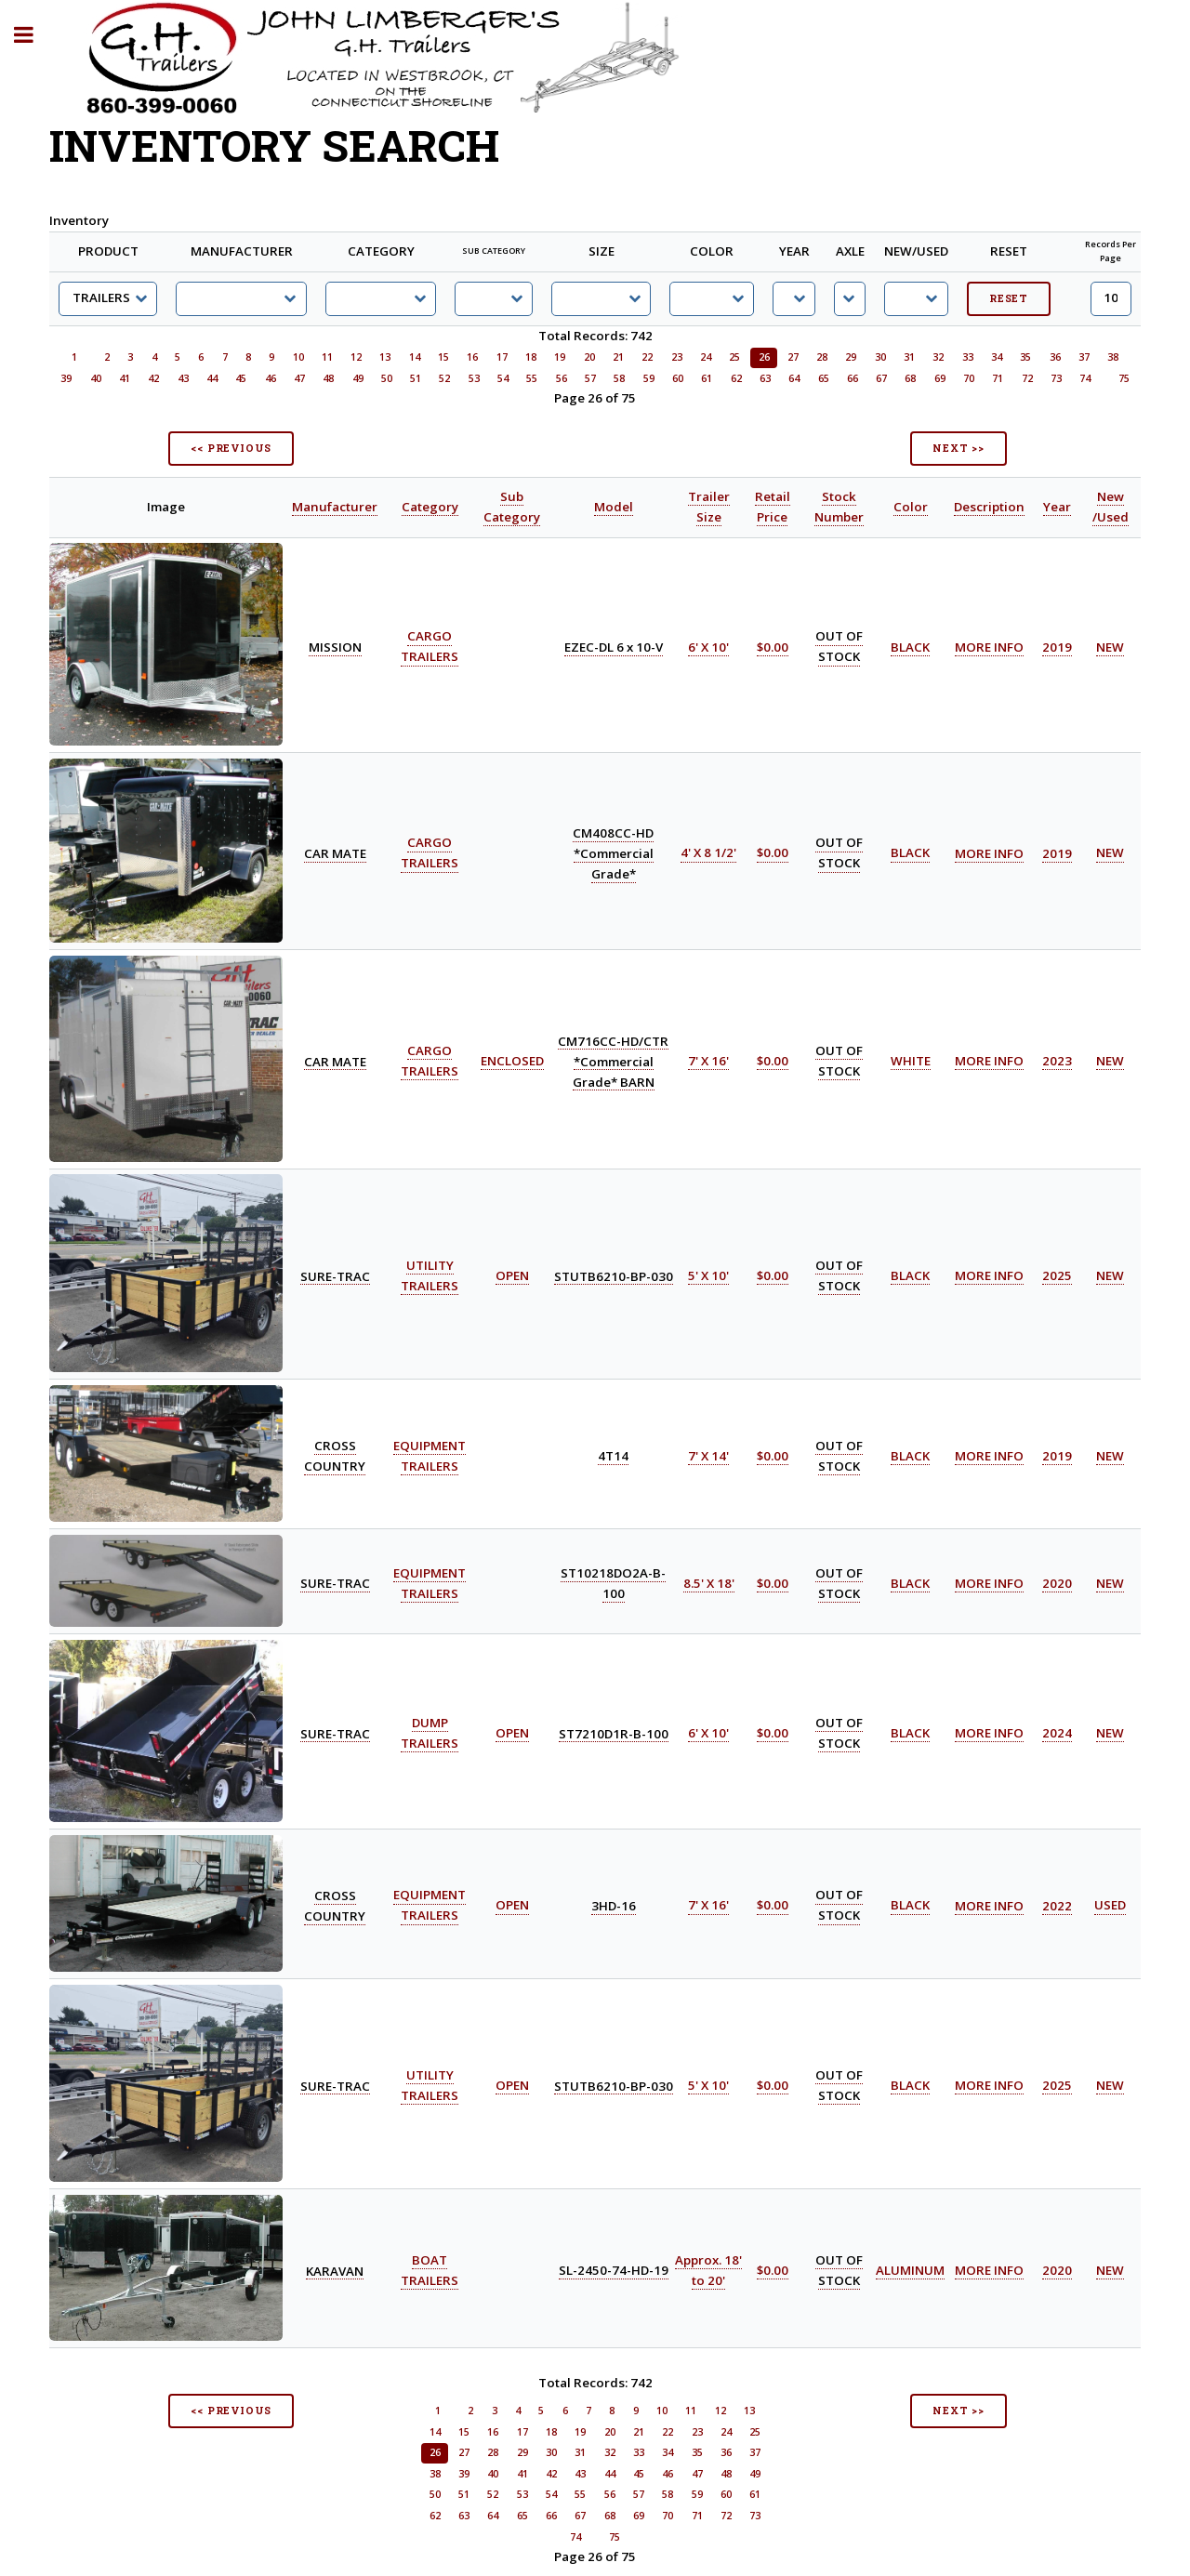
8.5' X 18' (708, 1583)
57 (590, 378)
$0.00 (772, 647)
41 (124, 378)
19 (559, 356)
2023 (1057, 1060)
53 (474, 378)
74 (1085, 378)
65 (823, 378)
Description (989, 506)
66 (852, 378)
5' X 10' (708, 1275)
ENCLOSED (512, 1060)
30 (880, 356)
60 (677, 378)
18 (530, 356)
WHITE (911, 1060)
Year (1057, 506)
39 (66, 378)
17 (502, 356)
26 (764, 356)
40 (95, 378)
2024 (1057, 1732)
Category (430, 506)
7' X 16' (708, 1060)
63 (765, 378)
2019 (1057, 647)
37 (1084, 356)
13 (385, 356)
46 (270, 378)
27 (793, 356)
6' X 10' (708, 647)
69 (940, 378)
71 (997, 378)
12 (356, 356)
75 (1124, 378)
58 (619, 378)
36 (1055, 356)
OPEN (512, 1275)
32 (938, 356)
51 (415, 378)
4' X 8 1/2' (708, 853)
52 (444, 378)
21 (618, 356)
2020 (1057, 1583)
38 (1112, 356)
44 (212, 378)
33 (967, 356)
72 (1027, 378)
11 (327, 356)
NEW (1110, 647)
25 (734, 356)
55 (531, 378)
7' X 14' (708, 1455)
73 (1056, 378)
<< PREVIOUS (231, 448)
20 (589, 356)
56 (561, 378)
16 (472, 356)
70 (968, 378)
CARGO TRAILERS (429, 647)
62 (736, 378)
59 (649, 378)
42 (153, 378)
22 (647, 356)
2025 (1057, 1275)
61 (706, 378)
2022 (1057, 1905)
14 (414, 356)
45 (240, 378)
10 (298, 356)
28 (821, 356)
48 (328, 378)
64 (794, 378)
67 (881, 378)
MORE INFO (989, 647)
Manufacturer (334, 506)
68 (910, 378)
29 (850, 356)
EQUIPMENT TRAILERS (429, 1905)
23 (676, 356)
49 (358, 378)
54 (503, 378)
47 (299, 378)
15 (443, 356)
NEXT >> (958, 448)
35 (1025, 356)
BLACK (910, 647)
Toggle (33, 35)
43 (183, 378)
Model (613, 506)
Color (910, 506)
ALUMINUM (910, 2270)
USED (1110, 1905)
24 (705, 356)
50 (386, 378)
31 (909, 356)
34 (996, 356)
